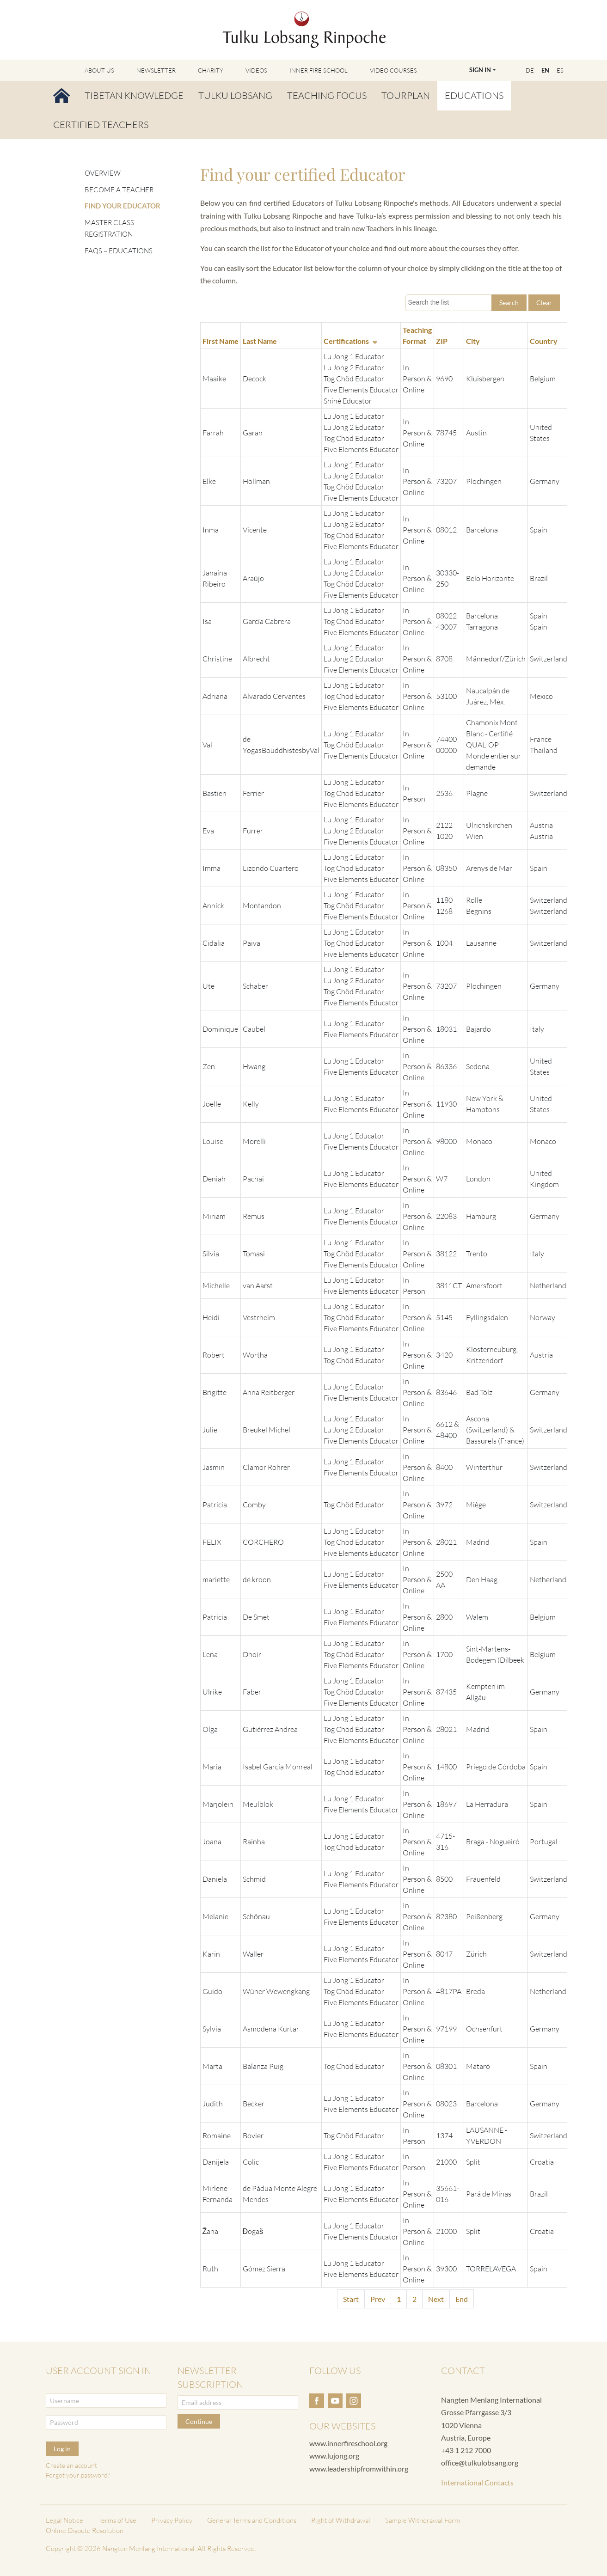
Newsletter (156, 70)
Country (544, 341)
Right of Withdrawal (340, 2520)
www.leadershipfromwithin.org (358, 2468)
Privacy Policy (171, 2520)
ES (560, 70)
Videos (256, 70)
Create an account (71, 2465)
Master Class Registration (109, 228)
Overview (103, 173)
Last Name (260, 341)
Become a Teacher (119, 189)
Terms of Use (117, 2520)
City (473, 341)
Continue (198, 2421)
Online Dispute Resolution (84, 2530)
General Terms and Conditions (251, 2520)
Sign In (480, 69)
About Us (99, 70)
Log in (62, 2449)
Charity (210, 70)
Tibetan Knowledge (134, 95)
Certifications (350, 341)
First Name (220, 341)
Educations (474, 95)
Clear (544, 302)
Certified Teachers (100, 124)
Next (436, 2299)
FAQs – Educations (119, 250)
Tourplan (405, 95)
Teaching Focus (327, 95)
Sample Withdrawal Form (422, 2520)
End (461, 2299)
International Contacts (477, 2482)
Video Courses (393, 70)
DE (530, 70)
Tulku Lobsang (235, 95)
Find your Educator (122, 206)
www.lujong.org (334, 2455)
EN (545, 70)
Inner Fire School (318, 70)
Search (509, 302)
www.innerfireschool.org (348, 2443)
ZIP (442, 341)
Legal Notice (64, 2520)
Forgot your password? (78, 2475)
